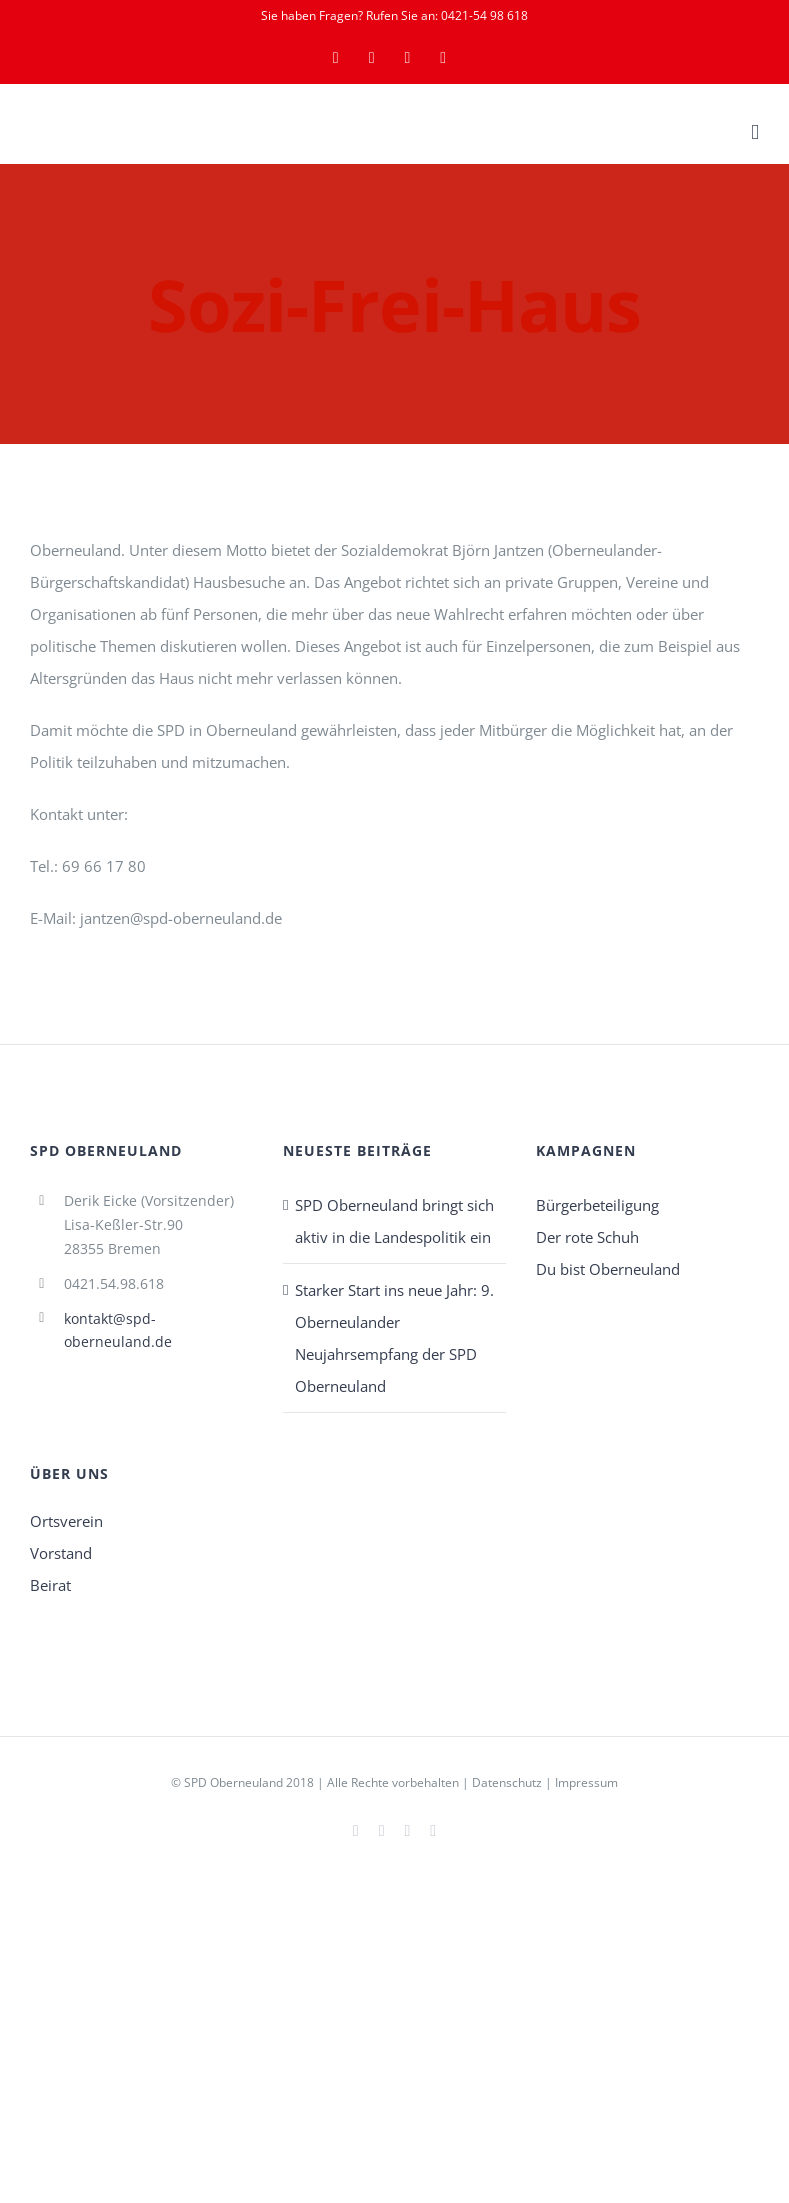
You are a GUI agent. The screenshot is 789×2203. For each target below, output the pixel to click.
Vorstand (61, 1553)
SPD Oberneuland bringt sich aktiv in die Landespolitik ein (394, 1221)
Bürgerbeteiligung (597, 1205)
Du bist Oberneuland (608, 1269)
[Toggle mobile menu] (755, 132)
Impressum (586, 1782)
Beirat (50, 1585)
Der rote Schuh (587, 1237)
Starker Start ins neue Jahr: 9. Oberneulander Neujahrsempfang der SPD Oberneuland (394, 1338)
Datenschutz (507, 1782)
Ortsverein (66, 1521)
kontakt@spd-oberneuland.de (118, 1330)
